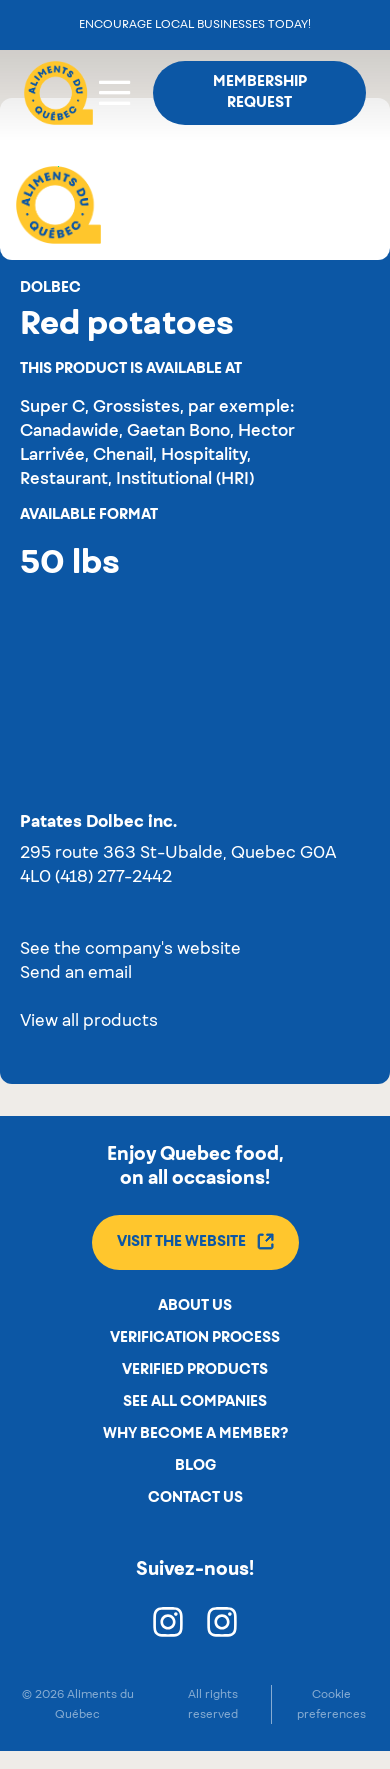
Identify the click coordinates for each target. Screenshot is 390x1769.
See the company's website (130, 950)
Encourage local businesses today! (195, 24)
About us (195, 1306)
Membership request (260, 92)
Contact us (195, 1498)
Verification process (195, 1338)
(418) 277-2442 (113, 878)
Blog (195, 1466)
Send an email (76, 974)
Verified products (195, 1370)
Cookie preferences (331, 1704)
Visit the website (195, 1241)
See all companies (195, 1402)
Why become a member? (195, 1434)
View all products (89, 1022)
